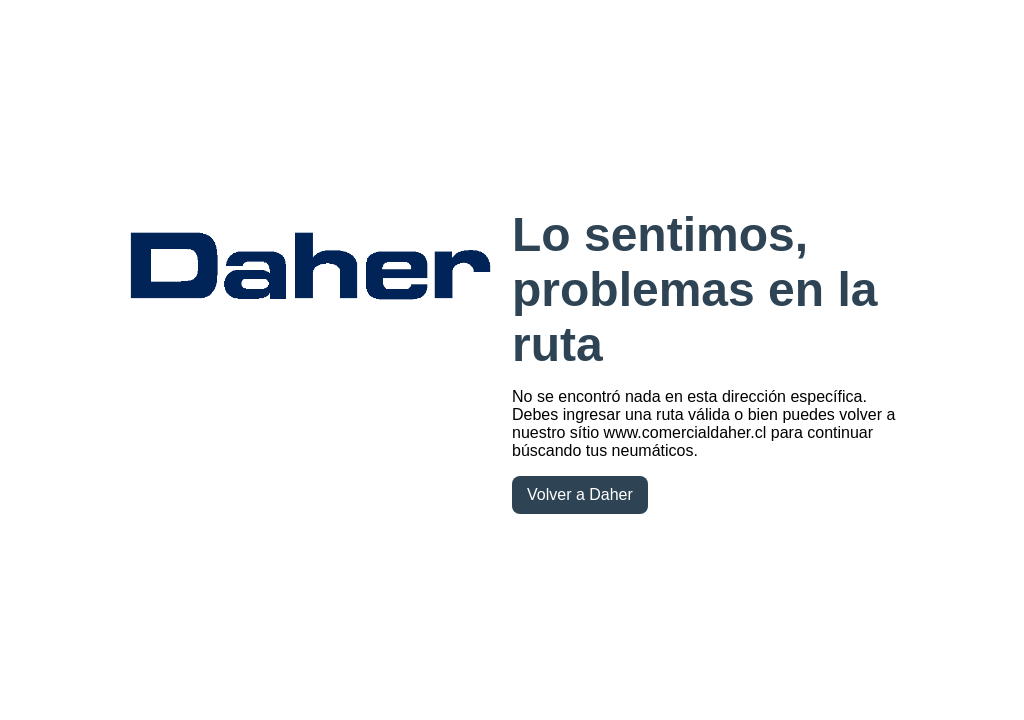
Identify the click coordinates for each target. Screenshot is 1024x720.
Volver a (580, 494)
